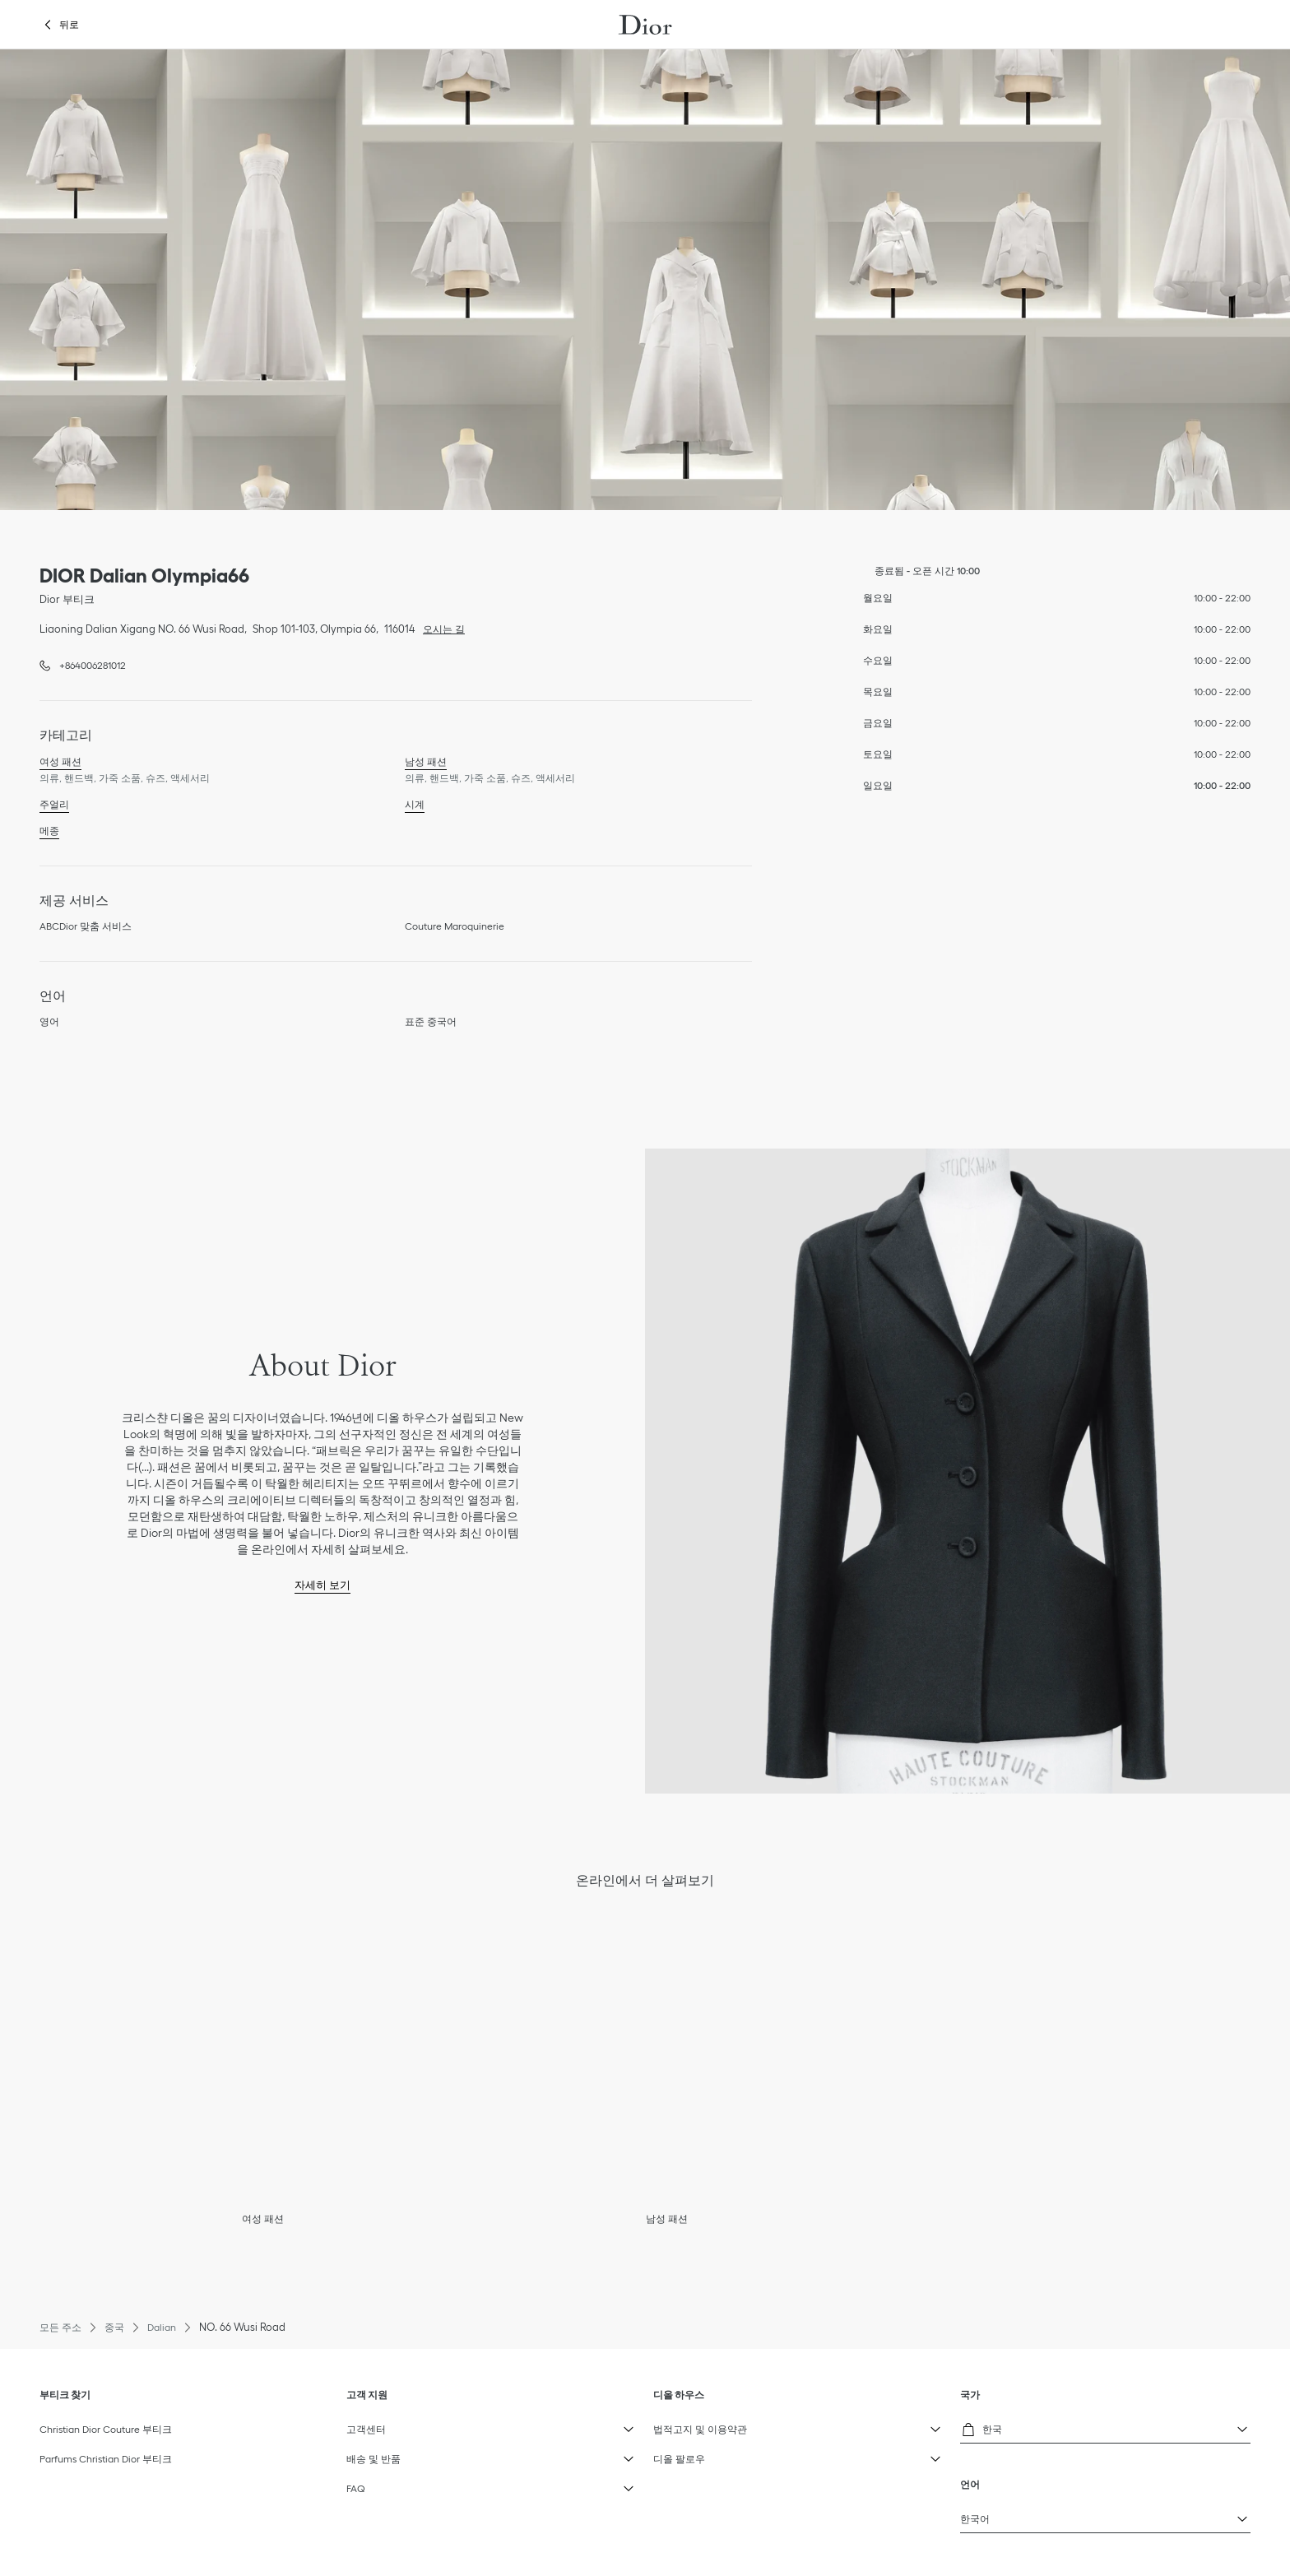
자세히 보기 (322, 1585)
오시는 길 (440, 627)
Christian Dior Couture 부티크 (105, 2429)
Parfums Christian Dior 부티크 (105, 2458)
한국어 (1048, 2515)
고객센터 (434, 2425)
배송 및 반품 (434, 2455)
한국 (1048, 2427)
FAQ (434, 2485)
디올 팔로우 (741, 2455)
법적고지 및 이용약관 (741, 2425)
